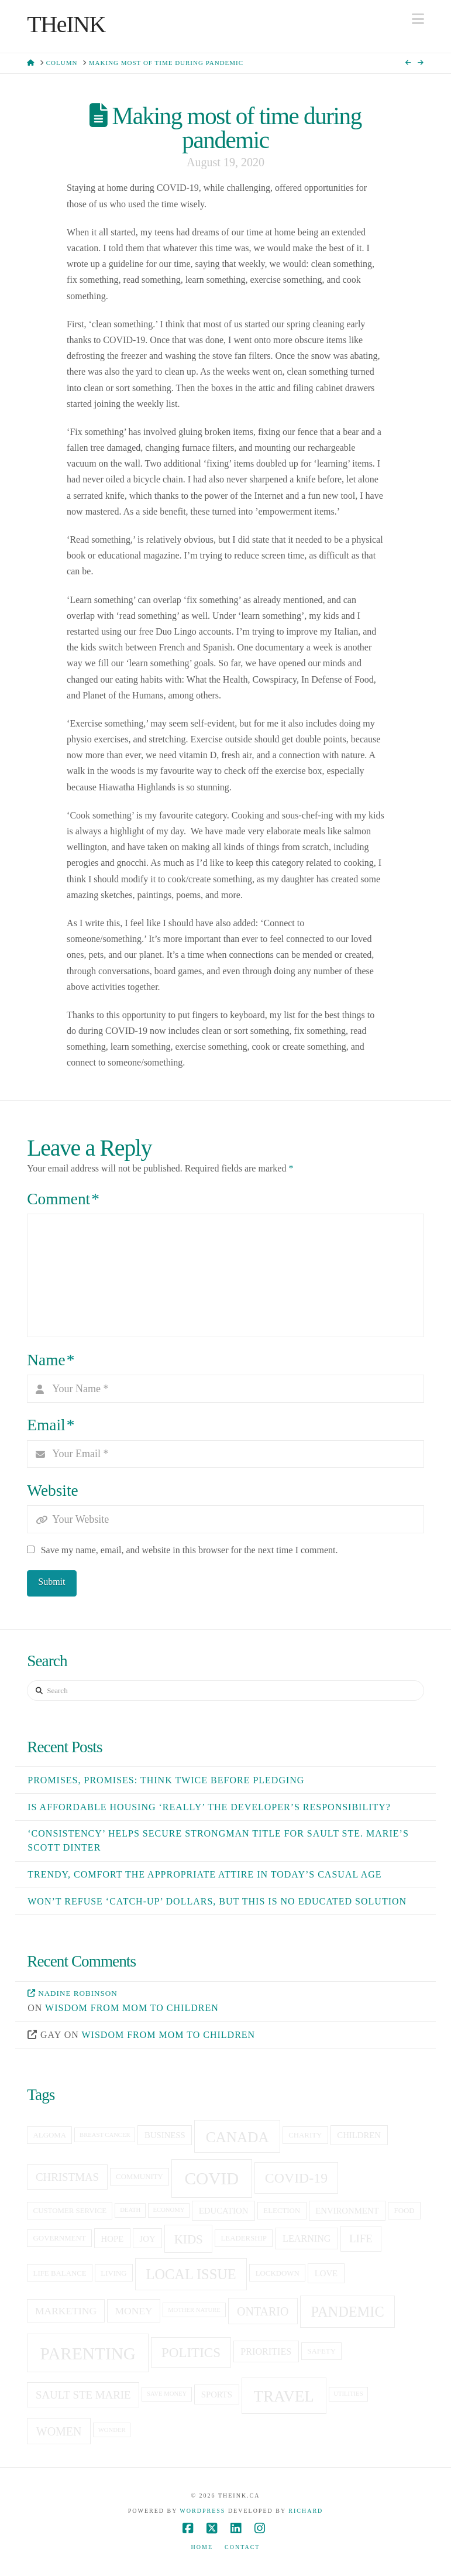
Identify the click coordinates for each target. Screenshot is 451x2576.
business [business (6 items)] (164, 2135)
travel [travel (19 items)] (283, 2396)
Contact (242, 2547)
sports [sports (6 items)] (216, 2394)
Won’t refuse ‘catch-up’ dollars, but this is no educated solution (217, 1901)
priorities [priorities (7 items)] (265, 2351)
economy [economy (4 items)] (169, 2210)
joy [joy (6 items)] (148, 2238)
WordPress (202, 2511)
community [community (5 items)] (139, 2177)
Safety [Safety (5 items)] (321, 2351)
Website (52, 1490)
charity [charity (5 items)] (305, 2135)
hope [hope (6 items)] (112, 2238)
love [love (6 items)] (326, 2273)
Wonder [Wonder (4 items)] (112, 2430)
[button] (418, 19)
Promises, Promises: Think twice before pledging (165, 1780)
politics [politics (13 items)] (191, 2352)
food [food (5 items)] (404, 2211)
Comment (63, 1199)
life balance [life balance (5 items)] (60, 2273)
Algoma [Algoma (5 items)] (49, 2135)
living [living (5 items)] (113, 2273)
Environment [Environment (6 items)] (346, 2210)
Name (50, 1360)
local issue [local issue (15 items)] (191, 2274)
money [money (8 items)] (133, 2311)
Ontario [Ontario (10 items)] (262, 2311)
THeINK (66, 24)
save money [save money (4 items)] (167, 2393)
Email (50, 1425)
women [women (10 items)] (59, 2431)
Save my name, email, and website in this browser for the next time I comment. (189, 1550)
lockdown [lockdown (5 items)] (277, 2273)
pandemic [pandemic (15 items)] (347, 2312)
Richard (305, 2511)
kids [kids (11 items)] (188, 2239)
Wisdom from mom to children (132, 2008)
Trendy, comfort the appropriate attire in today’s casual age (204, 1874)
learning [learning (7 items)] (306, 2238)
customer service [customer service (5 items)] (70, 2211)
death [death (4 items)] (130, 2210)
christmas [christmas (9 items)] (67, 2177)
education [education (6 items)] (223, 2210)
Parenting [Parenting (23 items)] (88, 2353)
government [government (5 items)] (59, 2238)
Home (202, 2547)
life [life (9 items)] (361, 2238)
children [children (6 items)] (359, 2135)
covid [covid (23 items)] (211, 2178)
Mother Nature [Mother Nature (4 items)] (194, 2310)
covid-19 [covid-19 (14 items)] (296, 2178)
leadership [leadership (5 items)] (244, 2238)
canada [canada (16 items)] (237, 2137)
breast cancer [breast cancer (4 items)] (105, 2135)
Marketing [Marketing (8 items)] (66, 2311)
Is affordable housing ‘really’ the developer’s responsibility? (209, 1807)
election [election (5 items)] (281, 2211)
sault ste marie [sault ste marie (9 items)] (83, 2395)
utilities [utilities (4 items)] (348, 2393)
